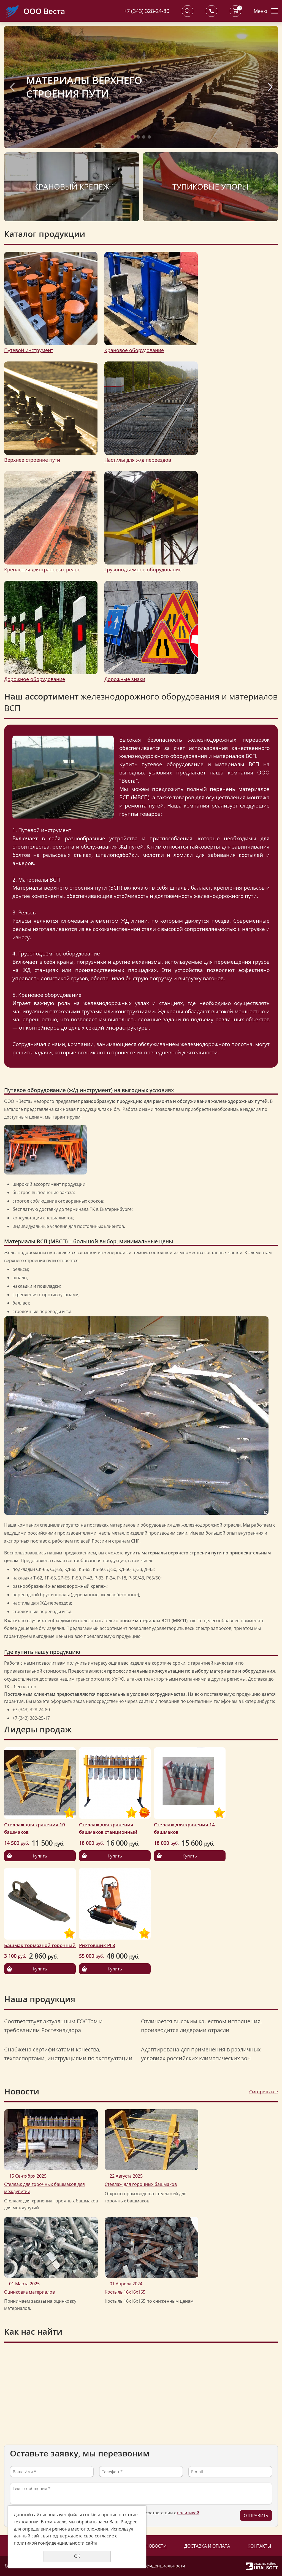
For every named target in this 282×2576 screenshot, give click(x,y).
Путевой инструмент (28, 350)
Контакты (259, 2546)
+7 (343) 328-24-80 (146, 11)
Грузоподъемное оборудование (142, 569)
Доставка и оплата (207, 2546)
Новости (156, 2546)
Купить (40, 1856)
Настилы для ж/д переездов (137, 460)
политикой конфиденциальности (49, 2543)
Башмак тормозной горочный (40, 1945)
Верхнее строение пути (32, 460)
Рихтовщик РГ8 (97, 1945)
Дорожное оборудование (34, 679)
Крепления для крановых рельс (42, 569)
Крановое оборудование (134, 350)
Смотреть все (263, 2092)
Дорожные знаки (124, 679)
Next (269, 87)
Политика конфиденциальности (151, 2566)
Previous (12, 87)
